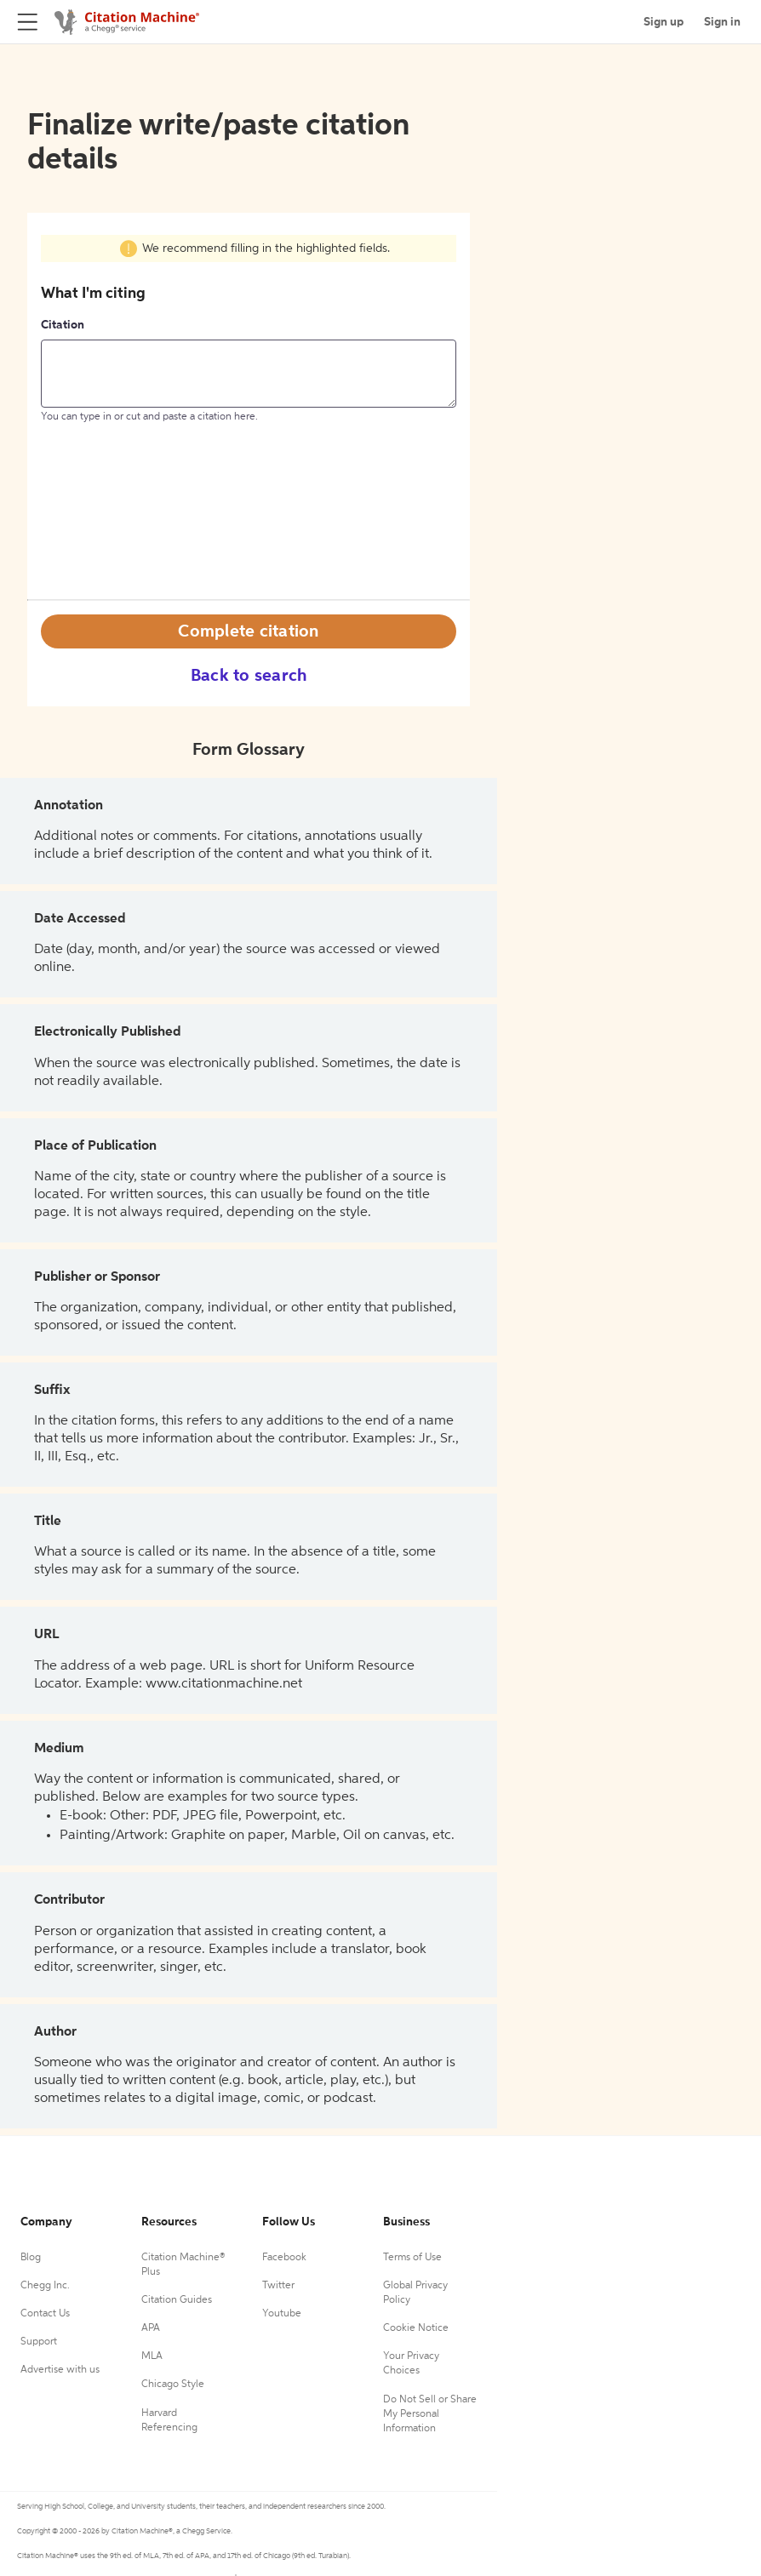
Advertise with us (60, 2370)
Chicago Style (172, 2384)
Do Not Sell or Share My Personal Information (430, 2414)
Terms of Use (412, 2258)
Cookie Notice (416, 2328)
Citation (62, 325)
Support (38, 2342)
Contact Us (45, 2314)
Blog (30, 2258)
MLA (152, 2356)
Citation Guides (176, 2300)
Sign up (664, 22)
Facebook (284, 2258)
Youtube (281, 2314)
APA (150, 2328)
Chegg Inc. (45, 2286)
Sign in (722, 22)
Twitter (278, 2286)
